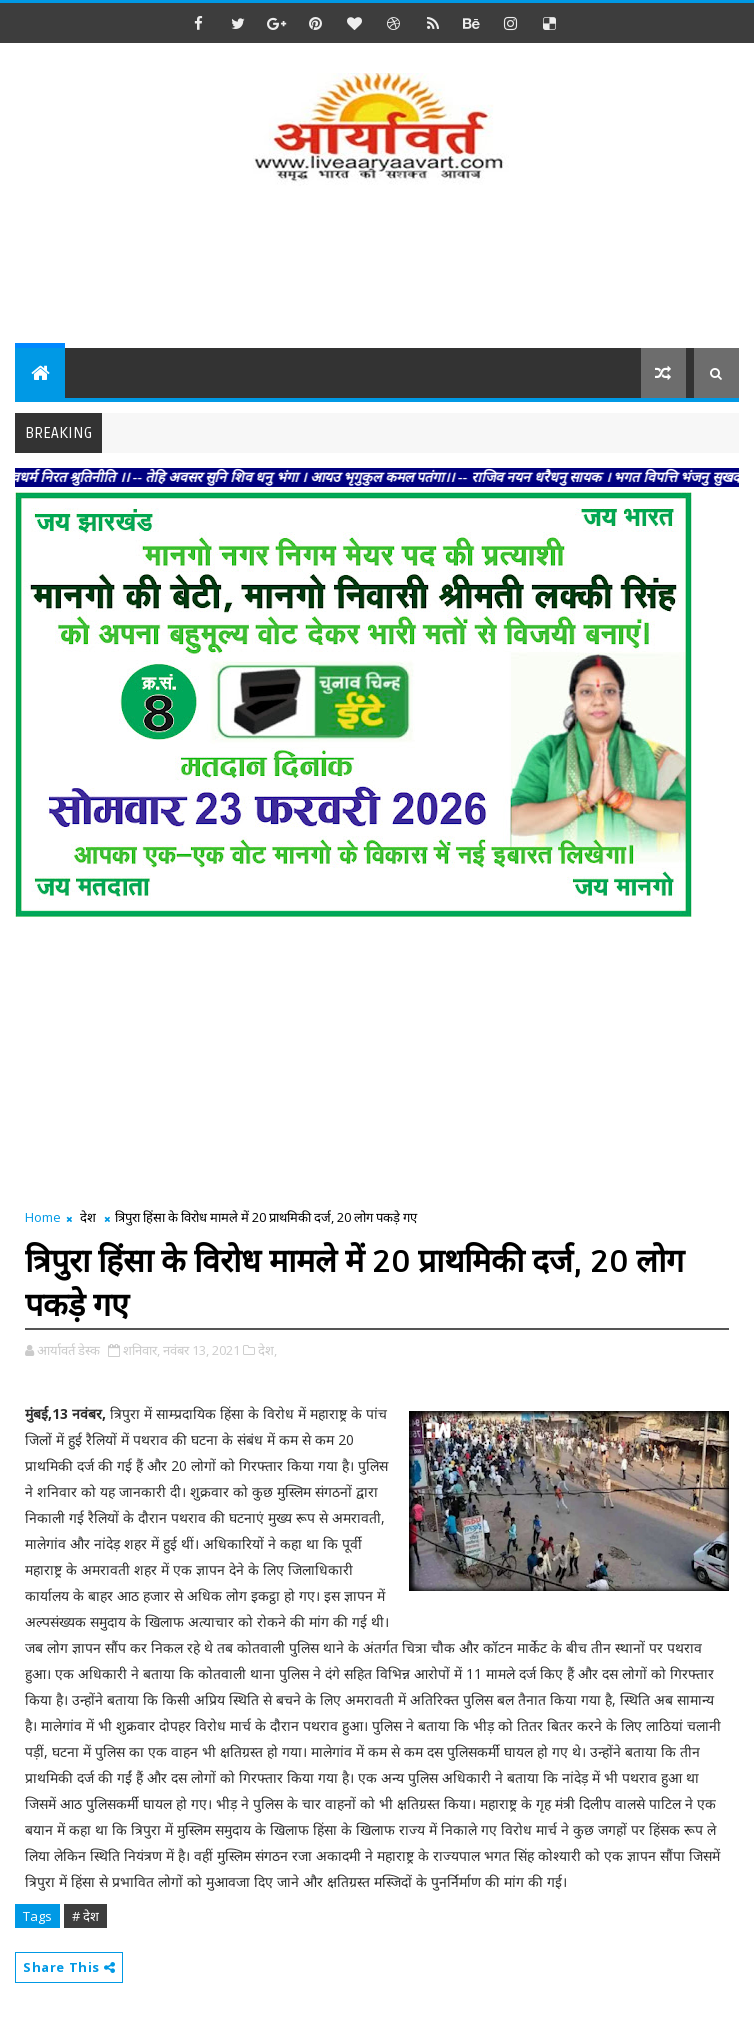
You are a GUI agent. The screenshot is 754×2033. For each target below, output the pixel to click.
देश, (267, 1350)
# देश (85, 1916)
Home (43, 1217)
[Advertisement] (379, 268)
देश (88, 1217)
